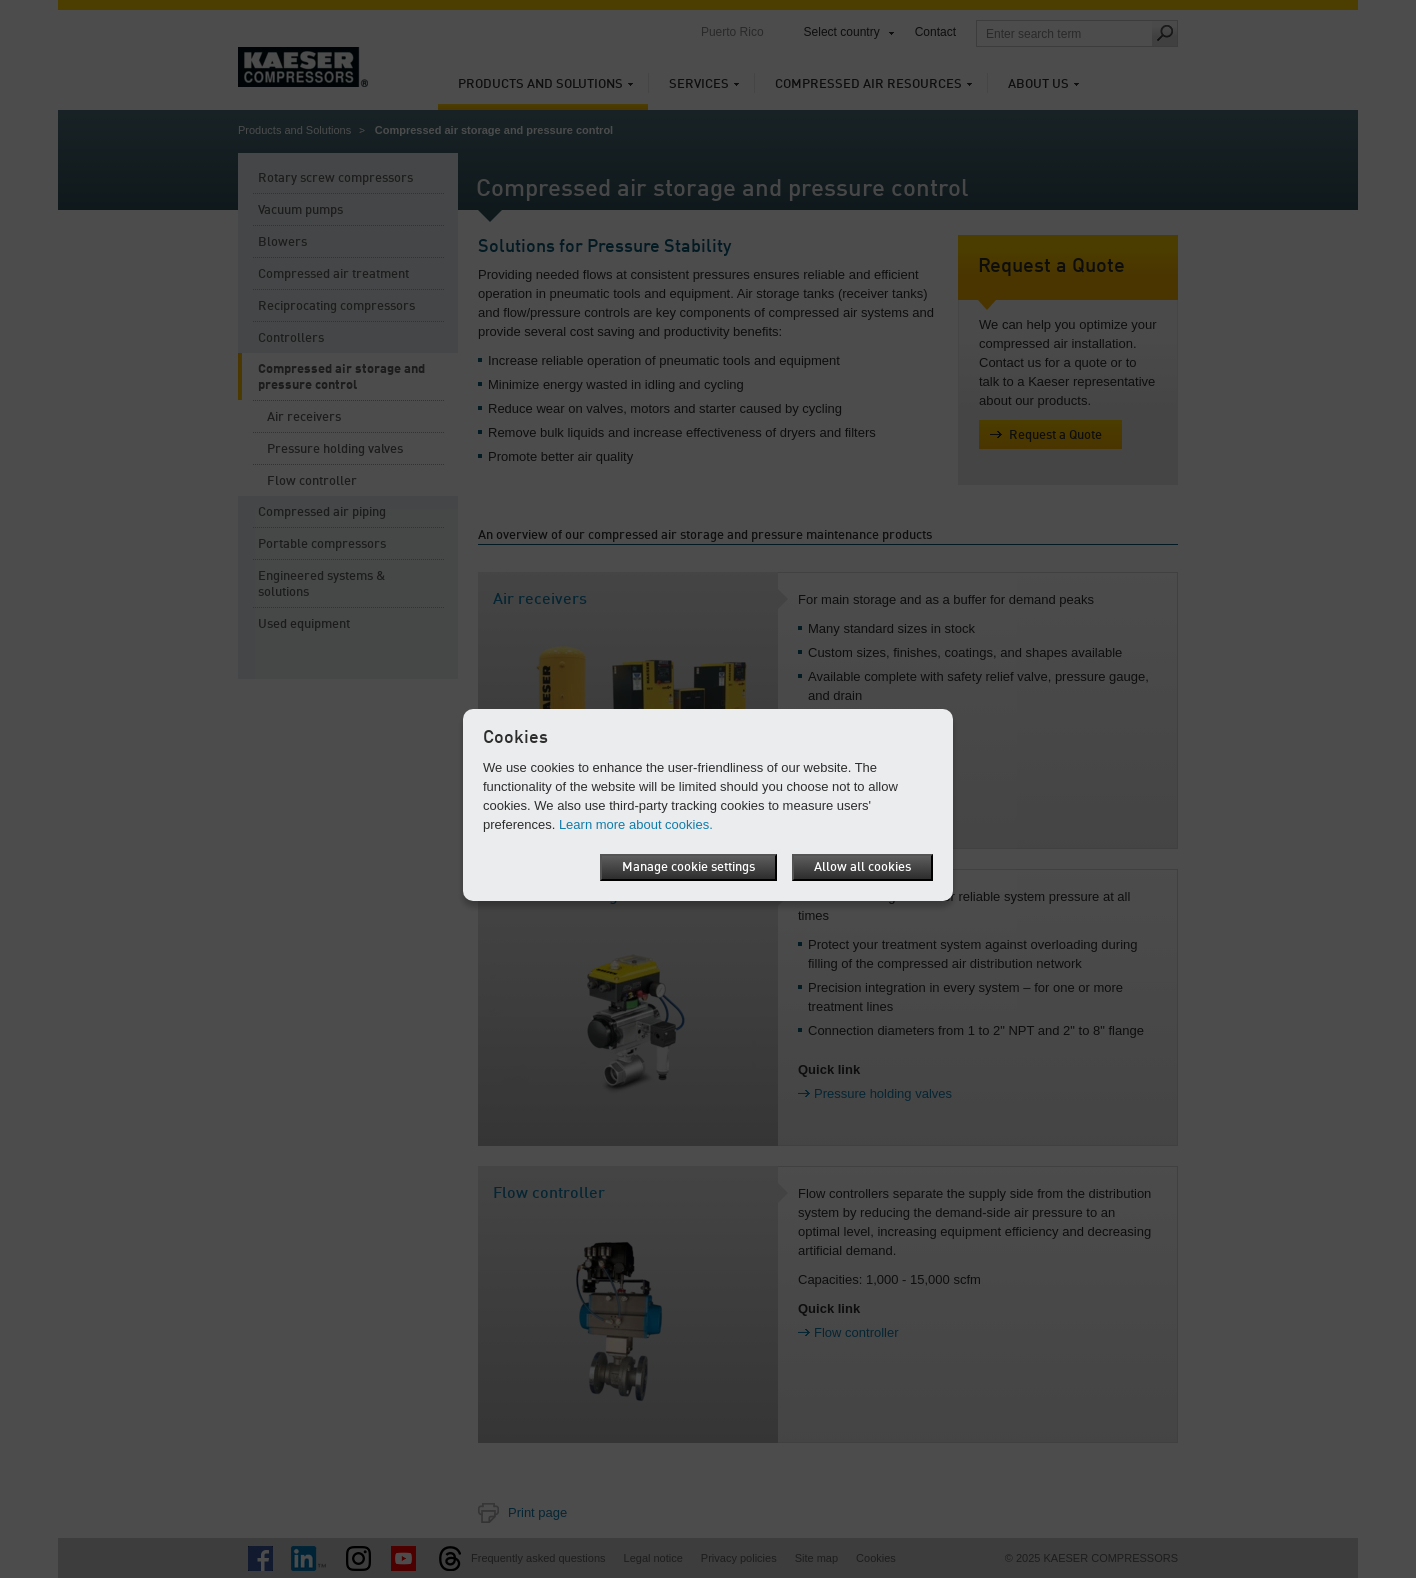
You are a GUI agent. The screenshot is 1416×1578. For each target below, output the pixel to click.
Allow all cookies (862, 867)
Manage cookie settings (688, 867)
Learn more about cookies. (636, 824)
